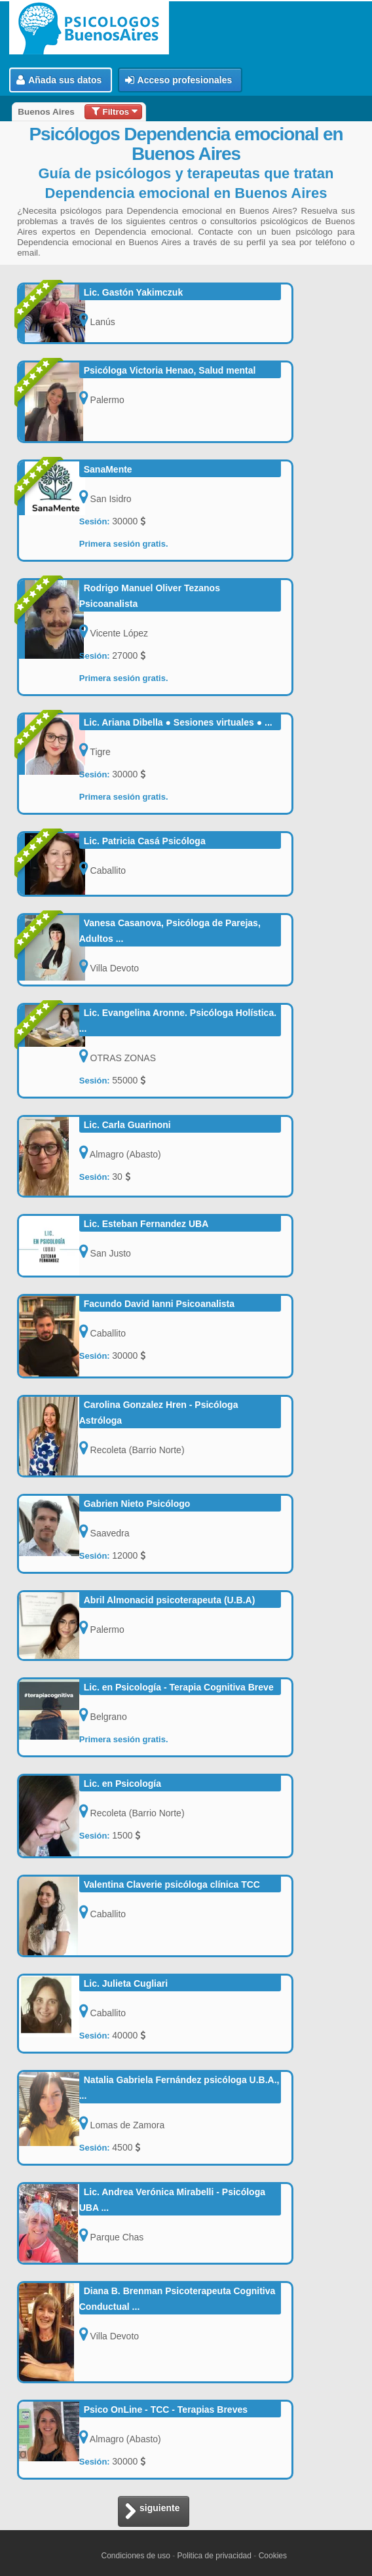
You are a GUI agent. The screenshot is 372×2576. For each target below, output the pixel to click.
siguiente (151, 2512)
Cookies (273, 2555)
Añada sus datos (59, 80)
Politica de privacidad (214, 2555)
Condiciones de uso (135, 2555)
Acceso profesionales (178, 80)
